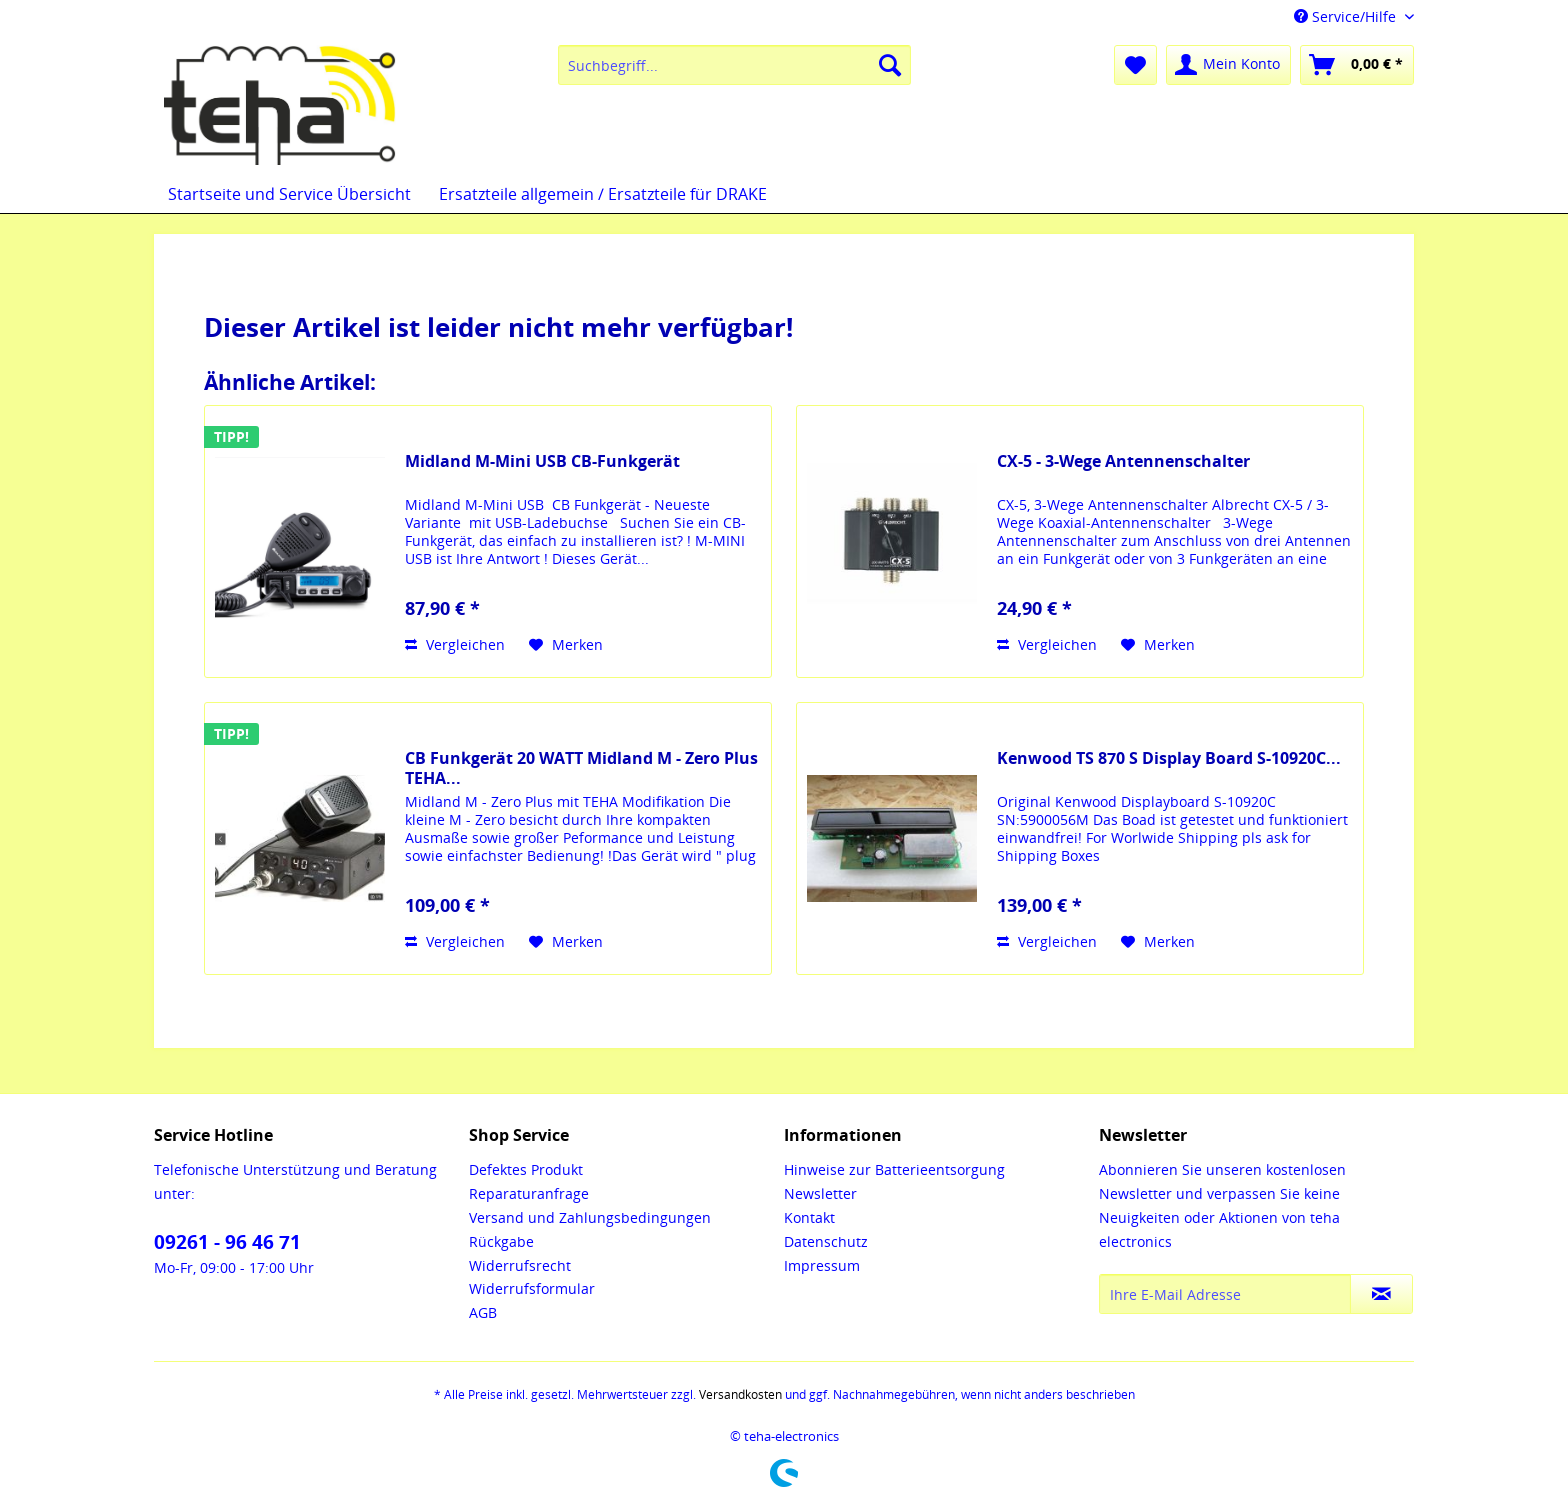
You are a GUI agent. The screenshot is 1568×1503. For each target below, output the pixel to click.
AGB (483, 1312)
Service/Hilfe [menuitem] (1347, 16)
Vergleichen (455, 644)
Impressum (822, 1265)
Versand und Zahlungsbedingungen (590, 1217)
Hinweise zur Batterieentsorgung (894, 1169)
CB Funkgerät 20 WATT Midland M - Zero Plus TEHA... (581, 768)
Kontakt (809, 1217)
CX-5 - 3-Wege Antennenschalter (1123, 461)
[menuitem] (734, 65)
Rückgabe (501, 1241)
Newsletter (820, 1193)
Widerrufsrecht (520, 1265)
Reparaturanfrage (529, 1193)
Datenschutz (826, 1241)
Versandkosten (740, 1394)
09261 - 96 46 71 (227, 1242)
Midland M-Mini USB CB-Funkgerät (542, 461)
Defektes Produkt (526, 1169)
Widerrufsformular (532, 1288)
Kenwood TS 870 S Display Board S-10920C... (1169, 758)
